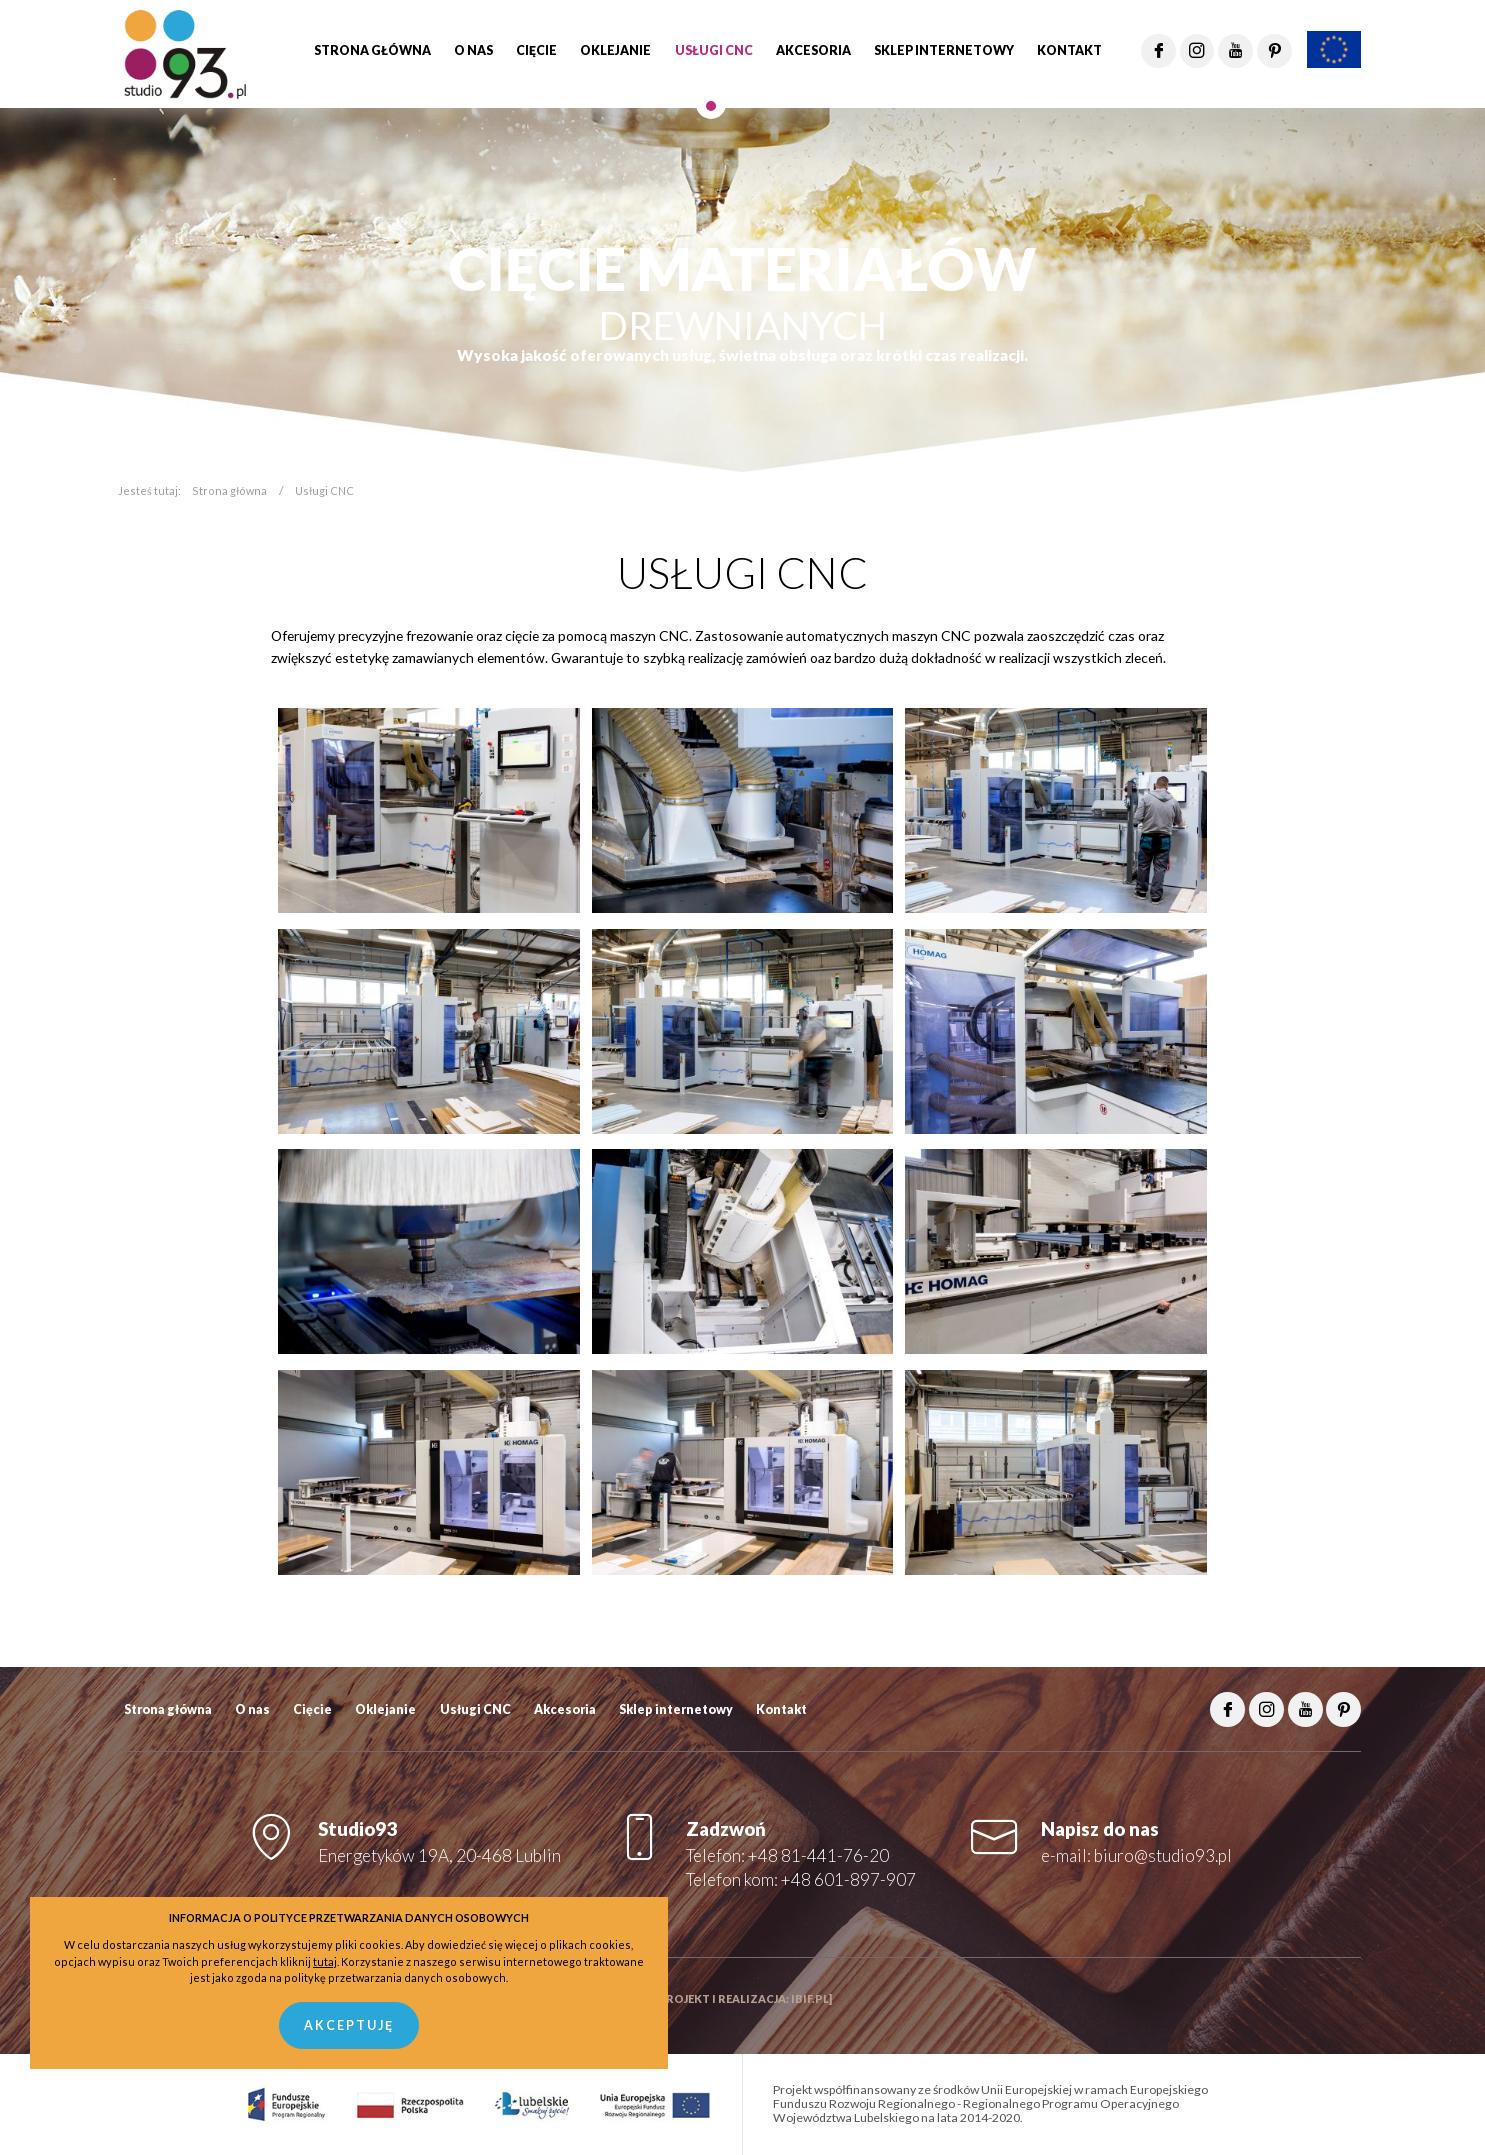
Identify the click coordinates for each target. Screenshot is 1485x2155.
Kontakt (781, 1709)
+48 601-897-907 (848, 1879)
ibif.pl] (811, 1998)
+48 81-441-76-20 (818, 1855)
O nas (252, 1709)
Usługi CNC (475, 1709)
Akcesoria (565, 1709)
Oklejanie (385, 1709)
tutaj (325, 1961)
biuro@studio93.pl (1163, 1855)
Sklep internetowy (676, 1709)
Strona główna (229, 490)
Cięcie (312, 1709)
